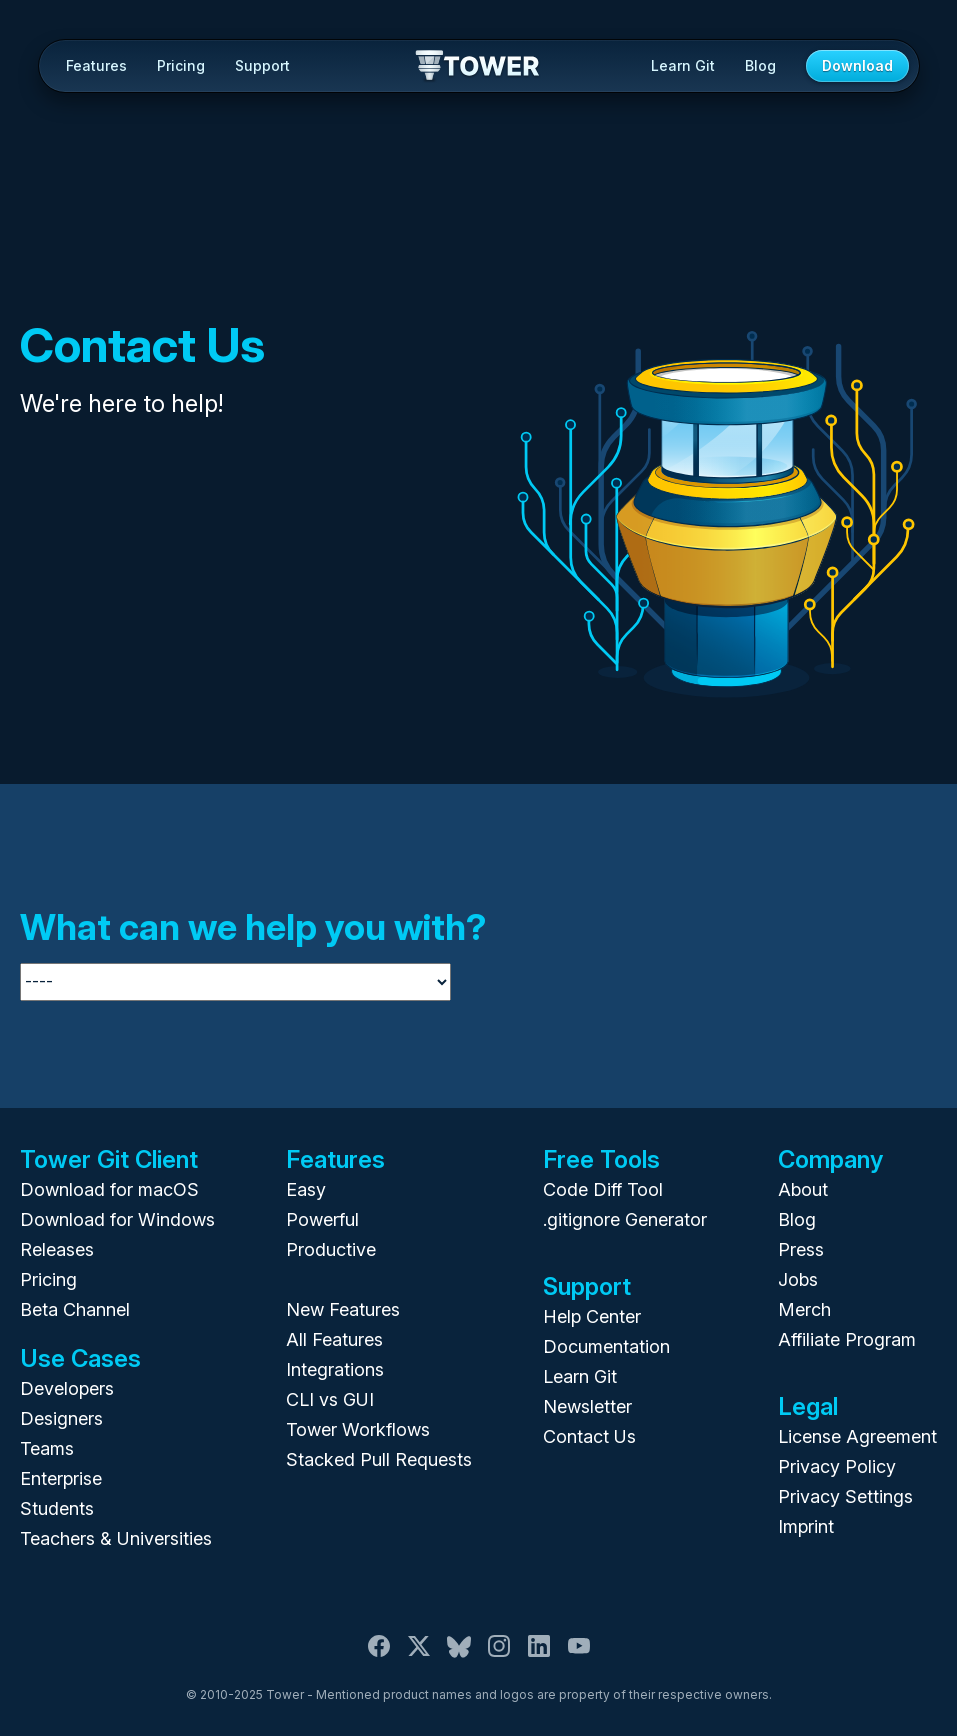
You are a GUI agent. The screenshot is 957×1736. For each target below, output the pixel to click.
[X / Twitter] (419, 1655)
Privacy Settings (845, 1496)
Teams (47, 1448)
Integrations (335, 1369)
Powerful (322, 1219)
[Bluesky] (459, 1655)
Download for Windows (117, 1219)
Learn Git (683, 65)
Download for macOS (109, 1189)
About (803, 1189)
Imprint (806, 1526)
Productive (331, 1249)
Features (96, 65)
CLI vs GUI (330, 1399)
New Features (343, 1309)
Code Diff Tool (603, 1189)
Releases (57, 1249)
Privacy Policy (837, 1466)
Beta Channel (75, 1309)
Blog (760, 65)
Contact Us (589, 1436)
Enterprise (61, 1478)
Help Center (592, 1316)
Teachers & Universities (116, 1538)
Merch (804, 1309)
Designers (61, 1418)
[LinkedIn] (539, 1655)
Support (262, 65)
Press (801, 1249)
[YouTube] (579, 1655)
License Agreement (857, 1436)
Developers (67, 1388)
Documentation (606, 1346)
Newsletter (587, 1406)
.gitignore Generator (625, 1219)
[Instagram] (499, 1655)
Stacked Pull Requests (379, 1459)
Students (57, 1508)
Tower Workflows (358, 1429)
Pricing (181, 65)
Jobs (798, 1279)
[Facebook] (379, 1655)
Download (857, 65)
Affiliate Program (847, 1339)
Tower (478, 67)
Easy (306, 1189)
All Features (334, 1339)
